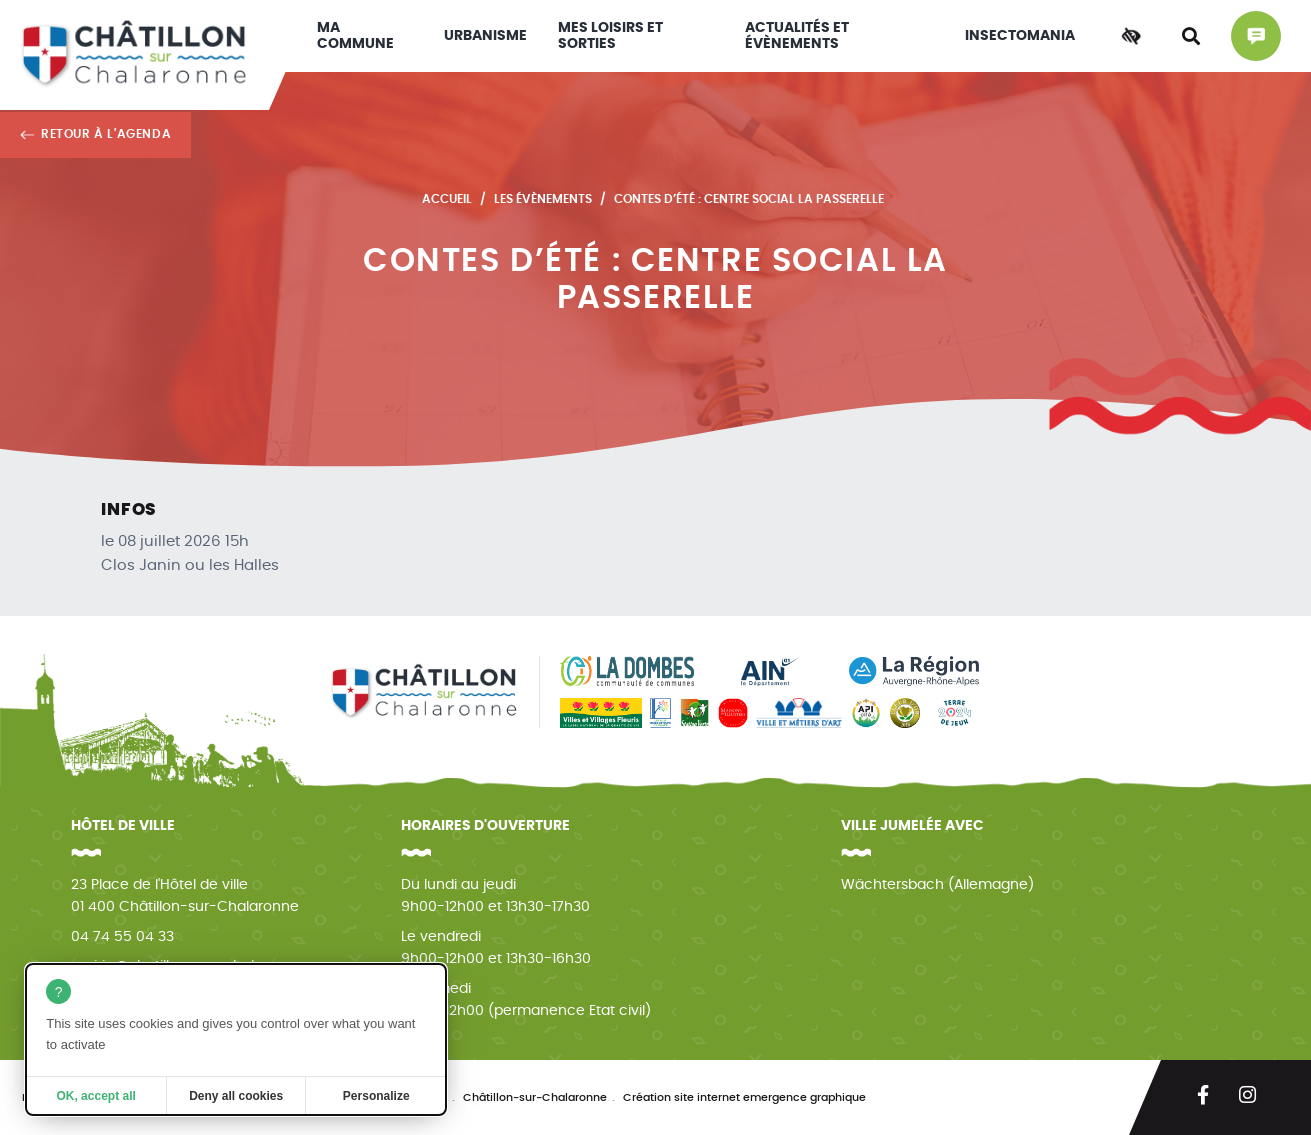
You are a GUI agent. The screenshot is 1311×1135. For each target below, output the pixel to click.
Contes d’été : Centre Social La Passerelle (749, 199)
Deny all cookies (236, 1096)
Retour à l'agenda (106, 134)
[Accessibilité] (1131, 36)
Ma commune (355, 36)
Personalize (376, 1096)
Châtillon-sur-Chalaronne (535, 1097)
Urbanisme (485, 36)
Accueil (447, 199)
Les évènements (543, 199)
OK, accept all (95, 1096)
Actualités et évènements (797, 36)
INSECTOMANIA (1020, 36)
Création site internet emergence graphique (744, 1097)
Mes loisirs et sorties (610, 36)
